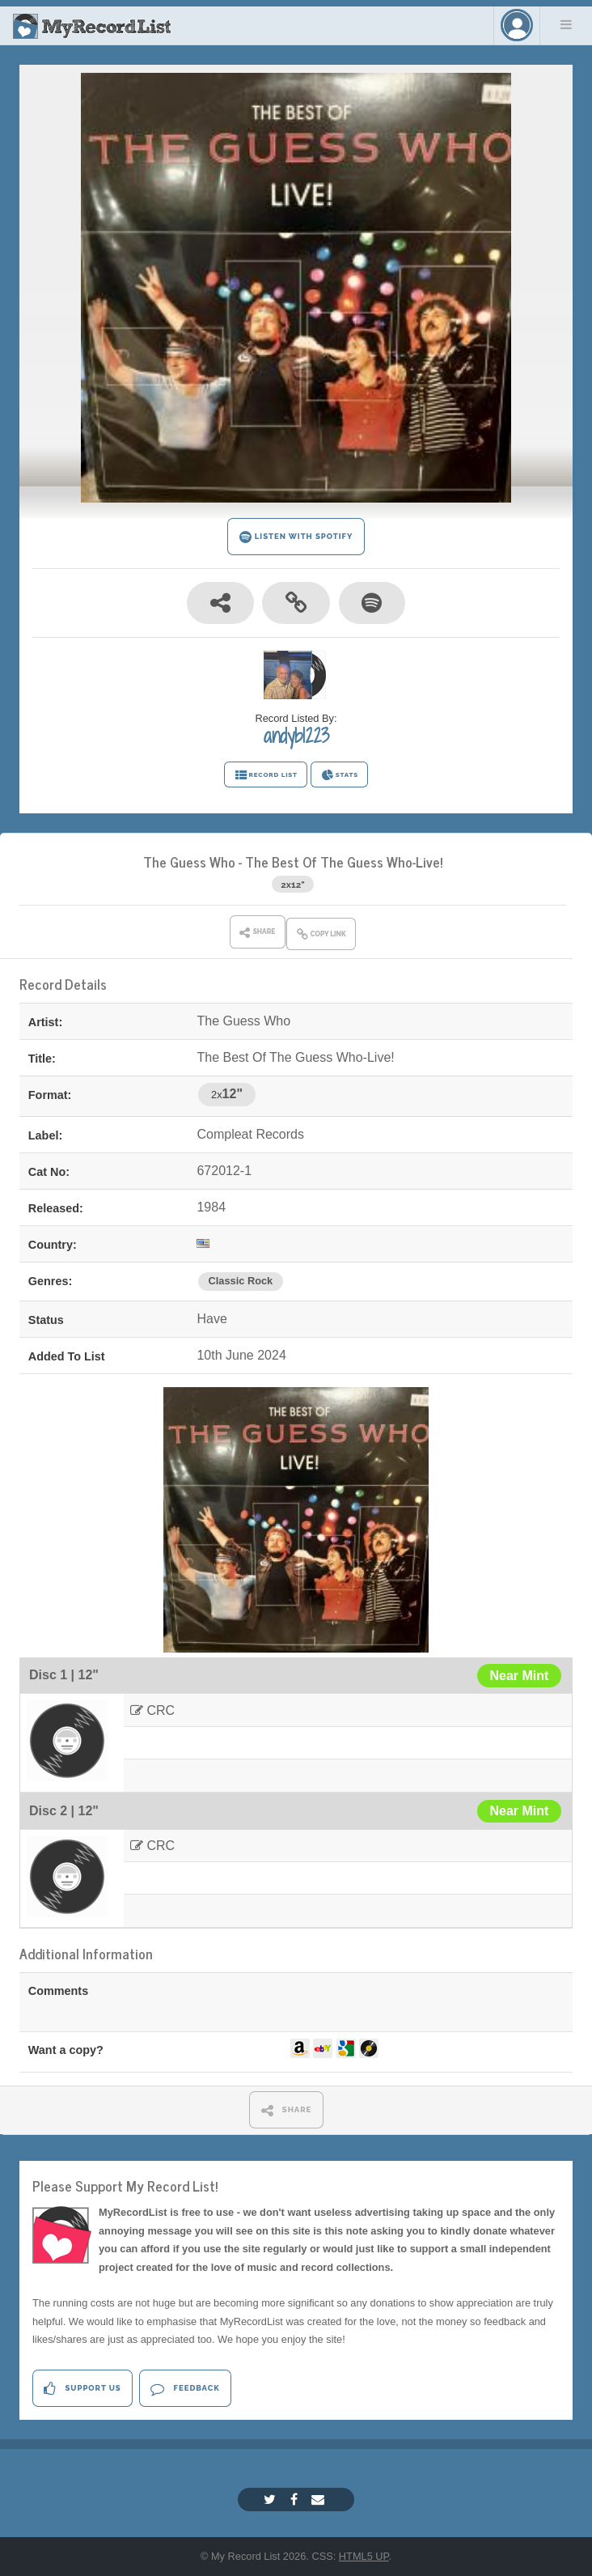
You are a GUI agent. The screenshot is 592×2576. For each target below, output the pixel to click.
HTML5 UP (364, 2556)
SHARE (286, 2110)
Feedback (184, 2389)
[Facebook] (296, 2499)
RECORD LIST (266, 775)
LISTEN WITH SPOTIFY (296, 537)
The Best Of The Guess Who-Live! (343, 861)
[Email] (319, 2499)
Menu (566, 24)
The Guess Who (189, 861)
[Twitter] (272, 2499)
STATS (339, 775)
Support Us (82, 2389)
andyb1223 (296, 736)
